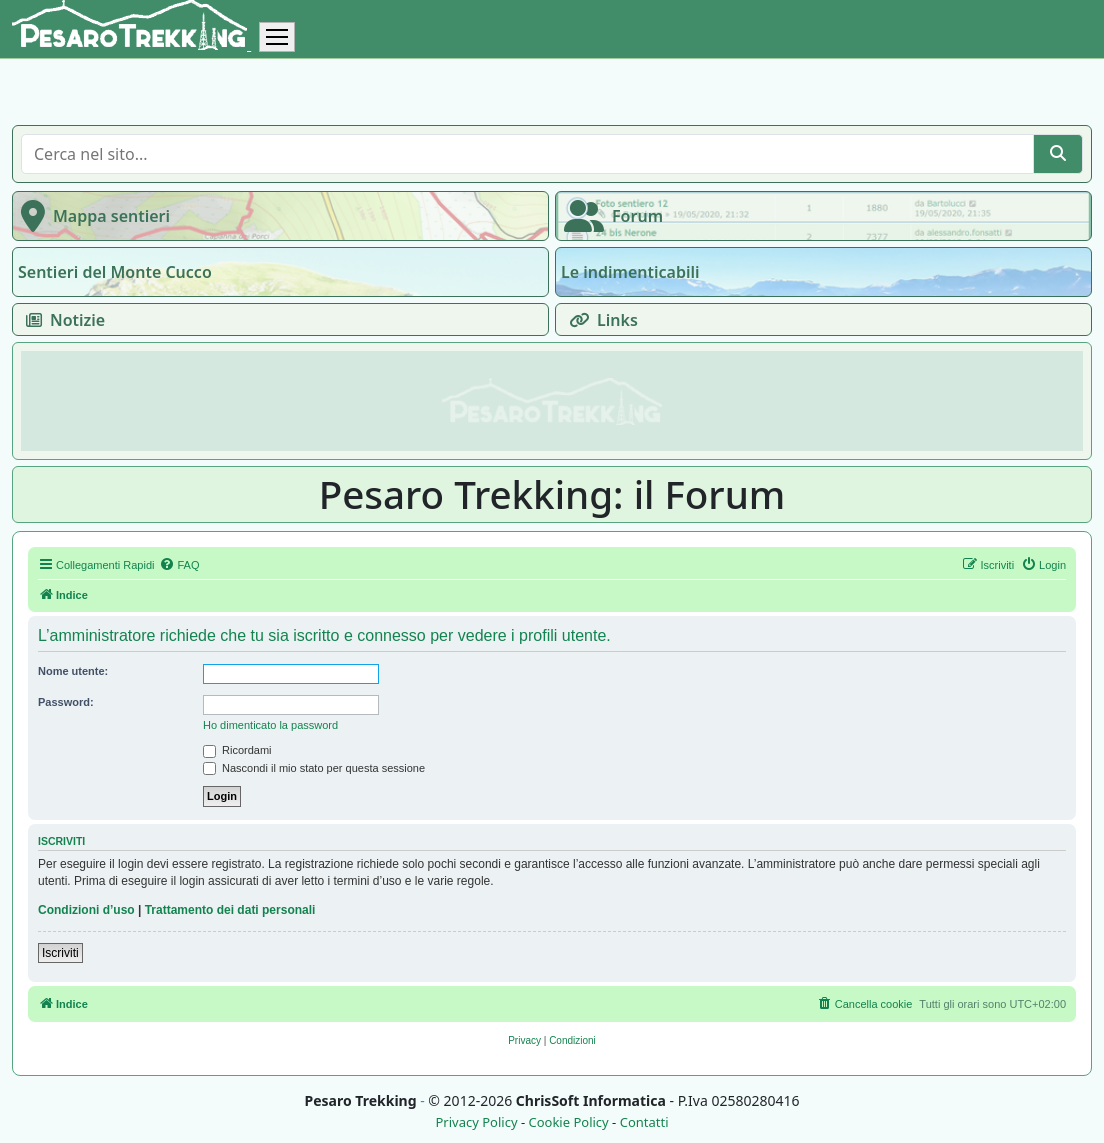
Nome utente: (73, 671)
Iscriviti (60, 953)
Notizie (61, 320)
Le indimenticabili (630, 272)
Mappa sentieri (91, 216)
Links (599, 320)
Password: (66, 702)
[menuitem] (179, 565)
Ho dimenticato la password (270, 725)
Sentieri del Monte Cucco (115, 272)
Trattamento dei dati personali (230, 910)
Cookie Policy (568, 1122)
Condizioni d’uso (86, 910)
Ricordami (237, 750)
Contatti (644, 1122)
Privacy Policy (476, 1122)
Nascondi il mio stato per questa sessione (314, 768)
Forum (609, 216)
